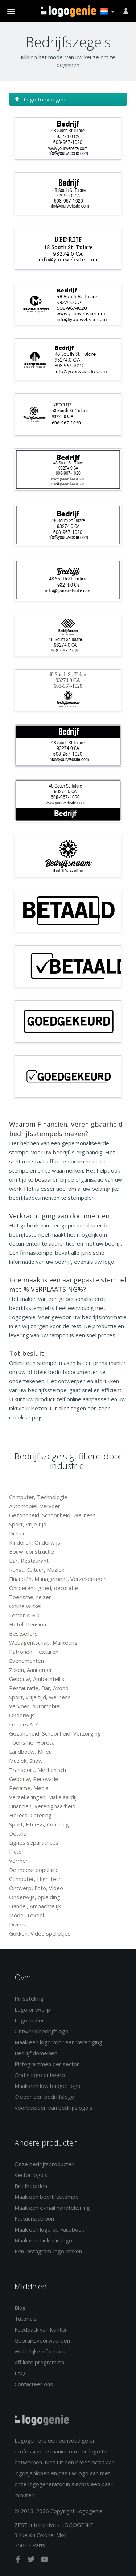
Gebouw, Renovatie (33, 1778)
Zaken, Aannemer (30, 1669)
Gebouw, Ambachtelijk (36, 1678)
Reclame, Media (29, 1788)
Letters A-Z (23, 1724)
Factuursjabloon (34, 2218)
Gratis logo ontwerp (40, 2074)
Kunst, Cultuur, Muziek (36, 1569)
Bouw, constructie (31, 1551)
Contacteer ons (34, 2384)
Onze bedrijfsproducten (44, 2164)
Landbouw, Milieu (30, 1751)
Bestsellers (23, 1633)
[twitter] (32, 2560)
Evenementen (26, 1660)
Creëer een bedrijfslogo (44, 2096)
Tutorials (26, 2318)
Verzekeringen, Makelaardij (43, 1797)
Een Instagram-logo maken (48, 2251)
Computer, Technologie (38, 1497)
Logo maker (29, 2020)
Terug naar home (68, 11)
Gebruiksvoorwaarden (42, 2340)
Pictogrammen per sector (47, 2064)
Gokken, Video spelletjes (40, 1933)
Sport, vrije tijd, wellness (40, 1697)
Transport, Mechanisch (37, 1769)
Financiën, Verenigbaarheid (42, 1806)
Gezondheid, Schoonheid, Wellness (52, 1515)
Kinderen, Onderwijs (34, 1542)
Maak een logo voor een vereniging (58, 2042)
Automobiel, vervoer (34, 1506)
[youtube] (44, 2560)
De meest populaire (34, 1869)
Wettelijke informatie (41, 2351)
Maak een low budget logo (48, 2085)
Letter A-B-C (25, 1615)
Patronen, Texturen (33, 1651)
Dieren (17, 1533)
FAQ (20, 2373)
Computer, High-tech (35, 1878)
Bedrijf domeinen (36, 2053)
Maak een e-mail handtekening (52, 2207)
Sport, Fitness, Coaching (39, 1824)
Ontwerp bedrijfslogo (42, 2031)
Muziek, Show (26, 1760)
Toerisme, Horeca (32, 1742)
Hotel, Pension (27, 1624)
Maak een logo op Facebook (49, 2229)
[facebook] (19, 2560)
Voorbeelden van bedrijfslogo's (53, 2107)
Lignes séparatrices (33, 1842)
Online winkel (25, 1606)
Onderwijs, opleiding (34, 1897)
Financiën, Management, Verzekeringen (58, 1578)
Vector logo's (31, 2174)
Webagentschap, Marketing (43, 1642)
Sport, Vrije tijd (27, 1524)
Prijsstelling (29, 1998)
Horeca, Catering (30, 1815)
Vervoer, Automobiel (35, 1706)
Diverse (19, 1924)
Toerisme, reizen (30, 1597)
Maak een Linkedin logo (43, 2240)
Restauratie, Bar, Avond (39, 1688)
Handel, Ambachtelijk (35, 1906)
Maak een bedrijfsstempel (47, 2196)
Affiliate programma (39, 2362)
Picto (15, 1851)
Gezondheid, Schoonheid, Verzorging (55, 1733)
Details (17, 1833)
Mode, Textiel (26, 1915)
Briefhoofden (31, 2185)
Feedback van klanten (41, 2329)
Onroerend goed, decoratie (43, 1587)
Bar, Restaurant (29, 1560)
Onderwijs (22, 1715)
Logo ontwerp (32, 2009)
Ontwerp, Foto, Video (36, 1888)
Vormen (19, 1860)
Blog (20, 2307)
